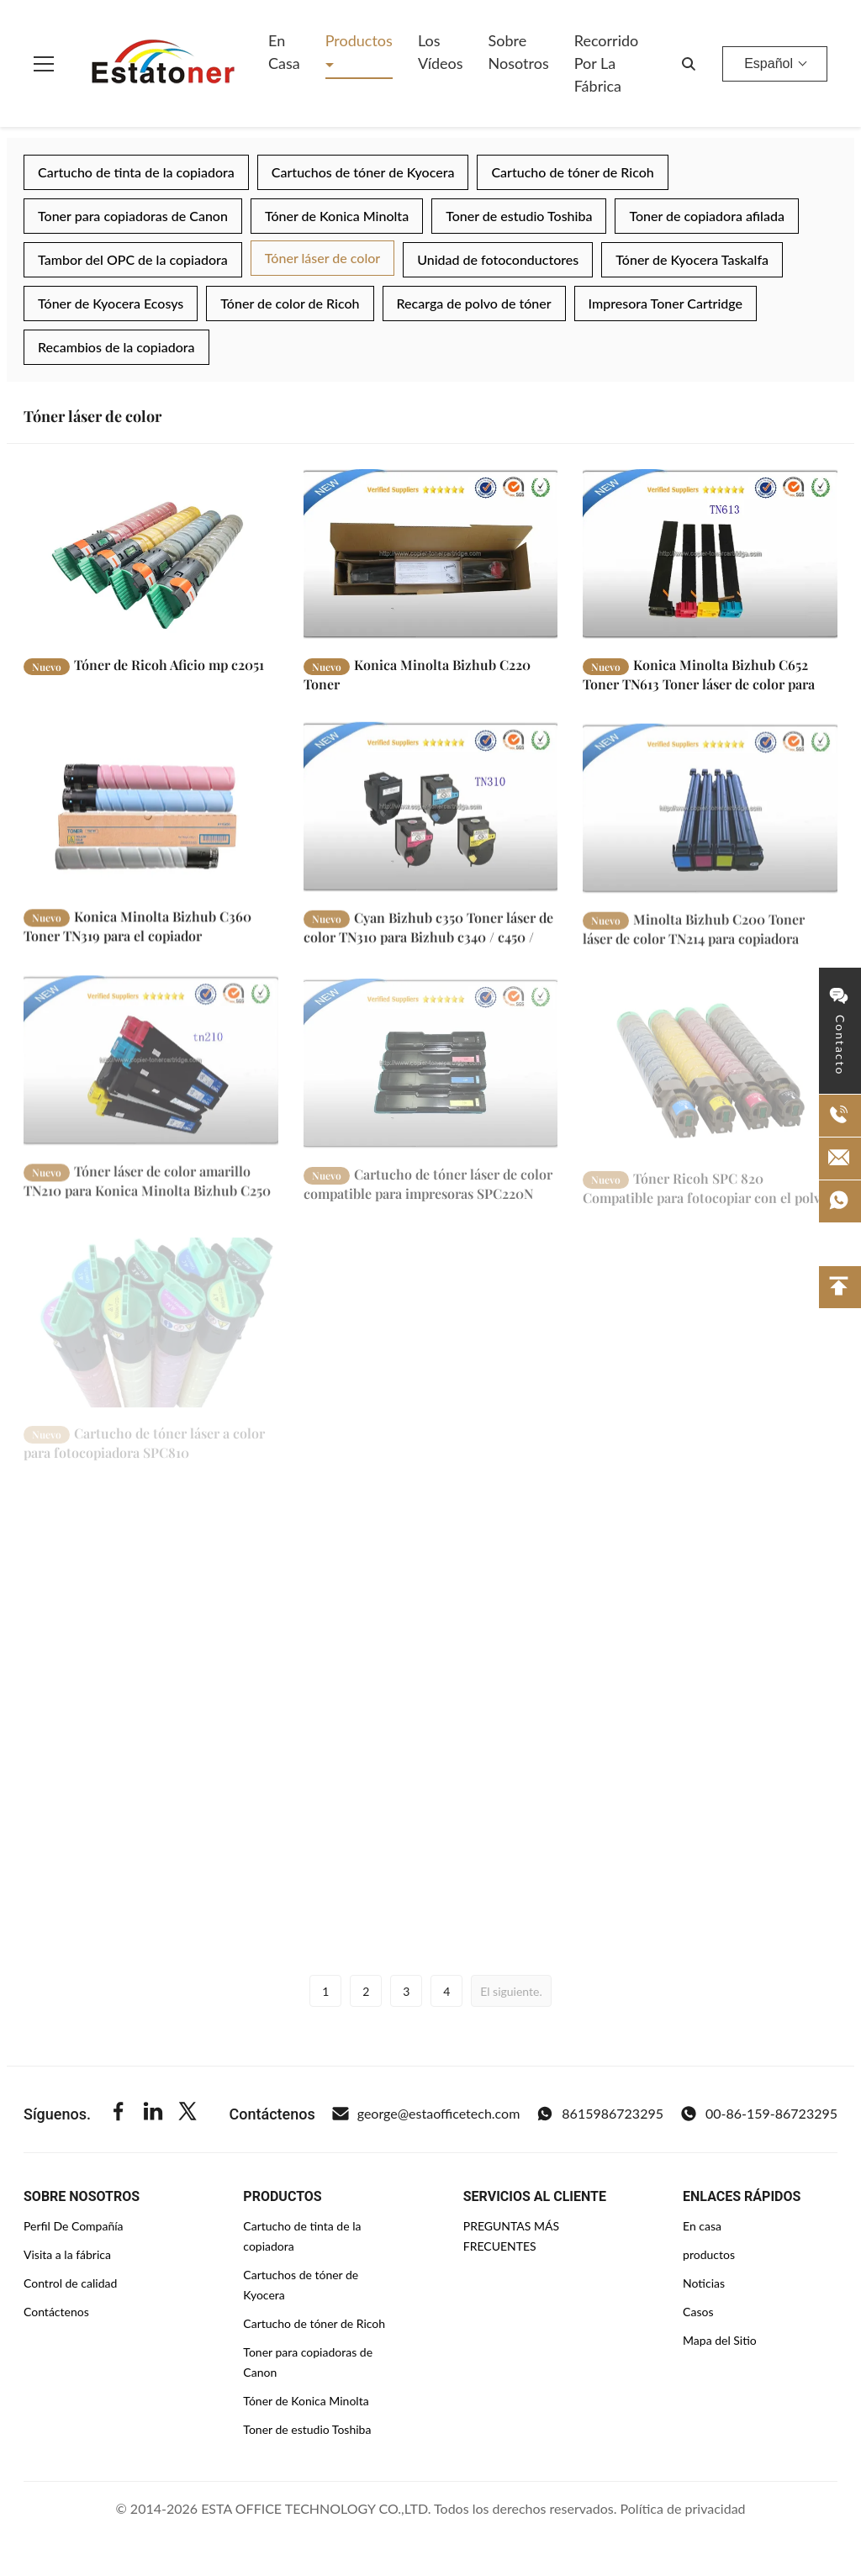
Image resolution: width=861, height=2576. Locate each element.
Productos (359, 40)
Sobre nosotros (519, 51)
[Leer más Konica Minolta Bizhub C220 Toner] (431, 554)
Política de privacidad (683, 2508)
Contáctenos (56, 2311)
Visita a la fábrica (67, 2254)
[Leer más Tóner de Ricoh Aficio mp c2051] (151, 554)
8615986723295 (599, 2113)
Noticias (704, 2283)
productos (709, 2254)
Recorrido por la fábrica (606, 63)
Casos (698, 2311)
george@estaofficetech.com (426, 2113)
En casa (284, 51)
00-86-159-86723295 (758, 2113)
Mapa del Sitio (720, 2340)
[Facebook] (118, 2113)
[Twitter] (187, 2113)
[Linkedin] (153, 2113)
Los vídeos (440, 51)
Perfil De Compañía (74, 2226)
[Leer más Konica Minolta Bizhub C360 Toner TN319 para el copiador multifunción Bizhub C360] (151, 825)
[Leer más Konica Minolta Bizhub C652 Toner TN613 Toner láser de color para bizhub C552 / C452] (710, 554)
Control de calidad (70, 2283)
